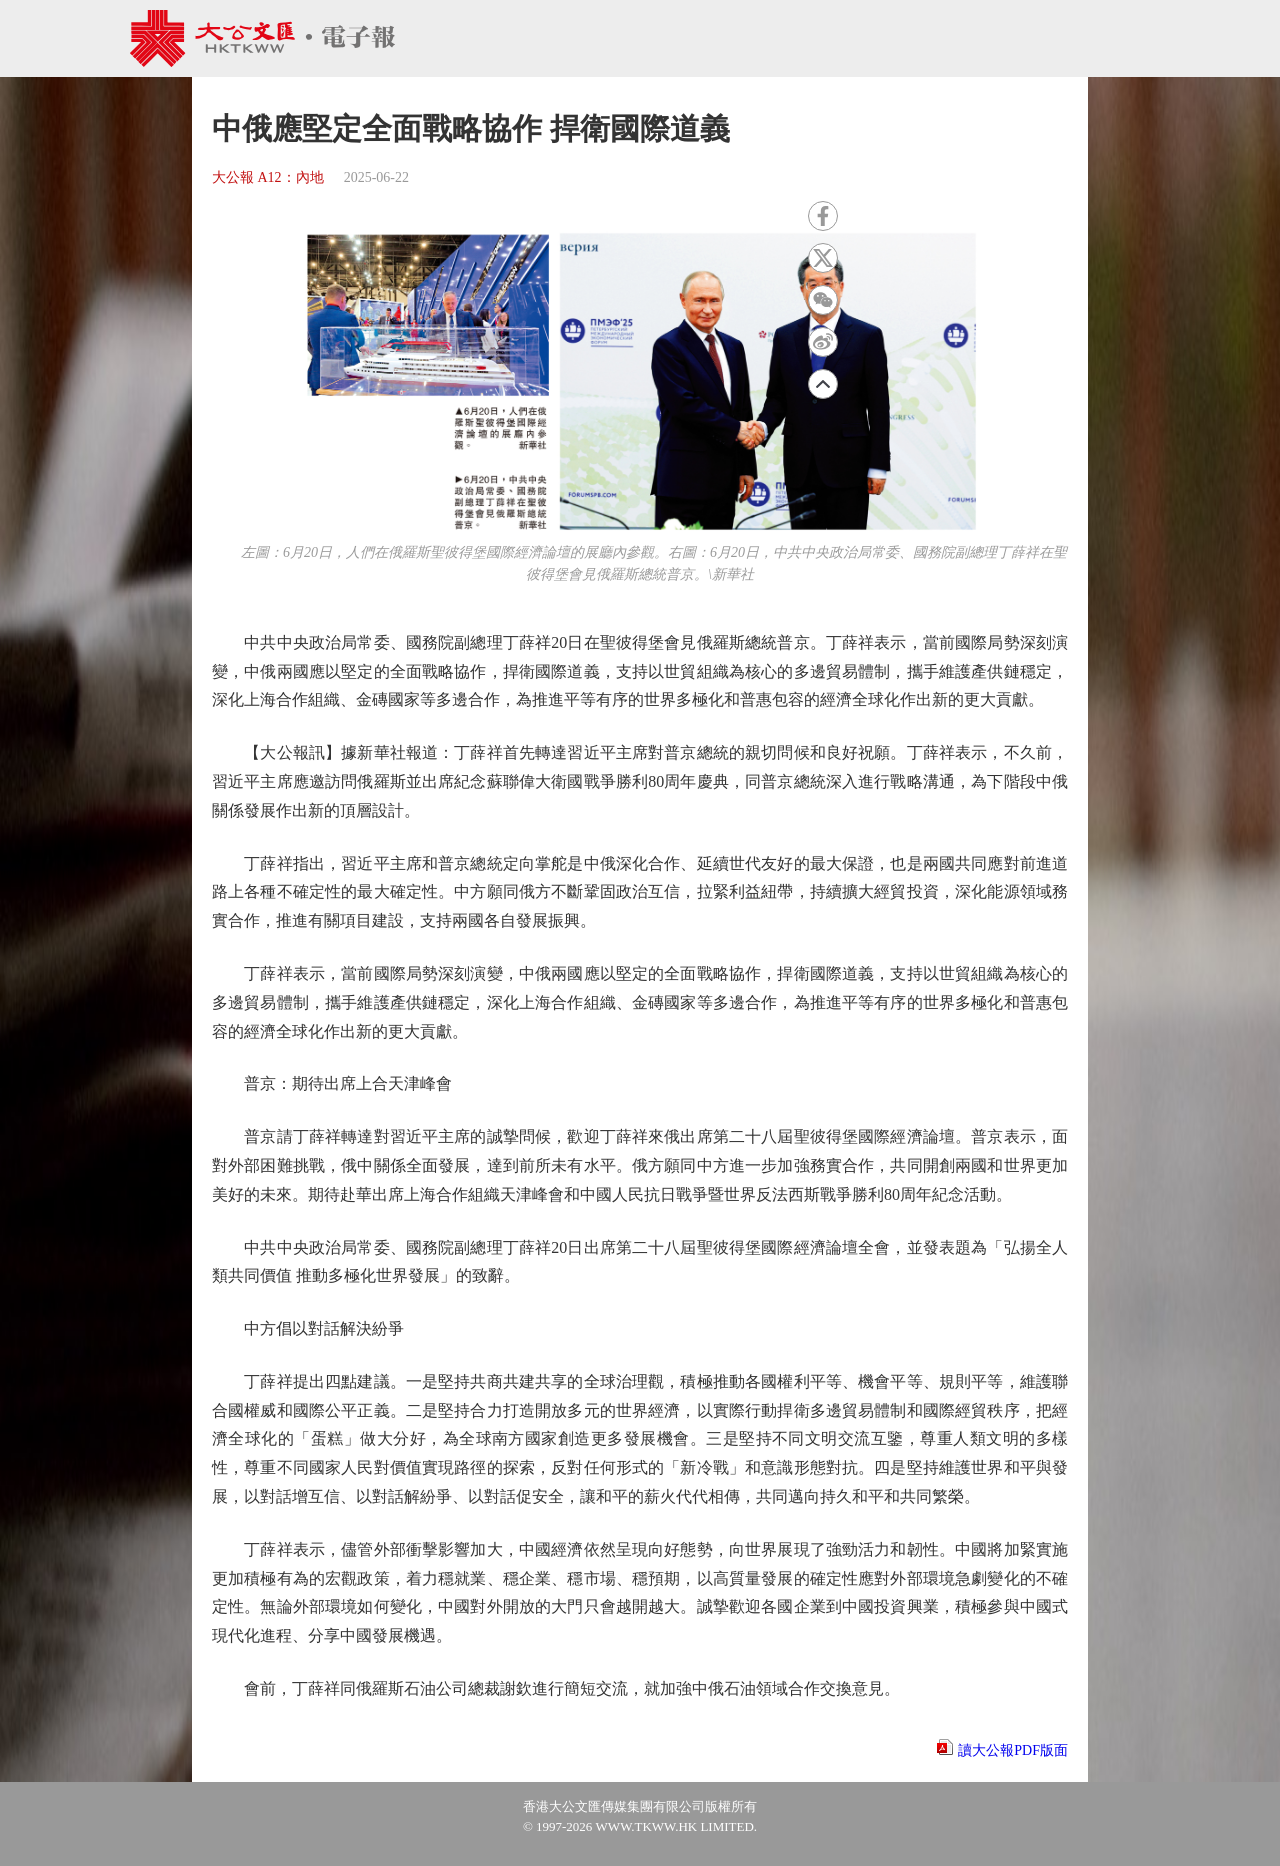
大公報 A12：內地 (268, 177)
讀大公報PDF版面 (1013, 1750)
